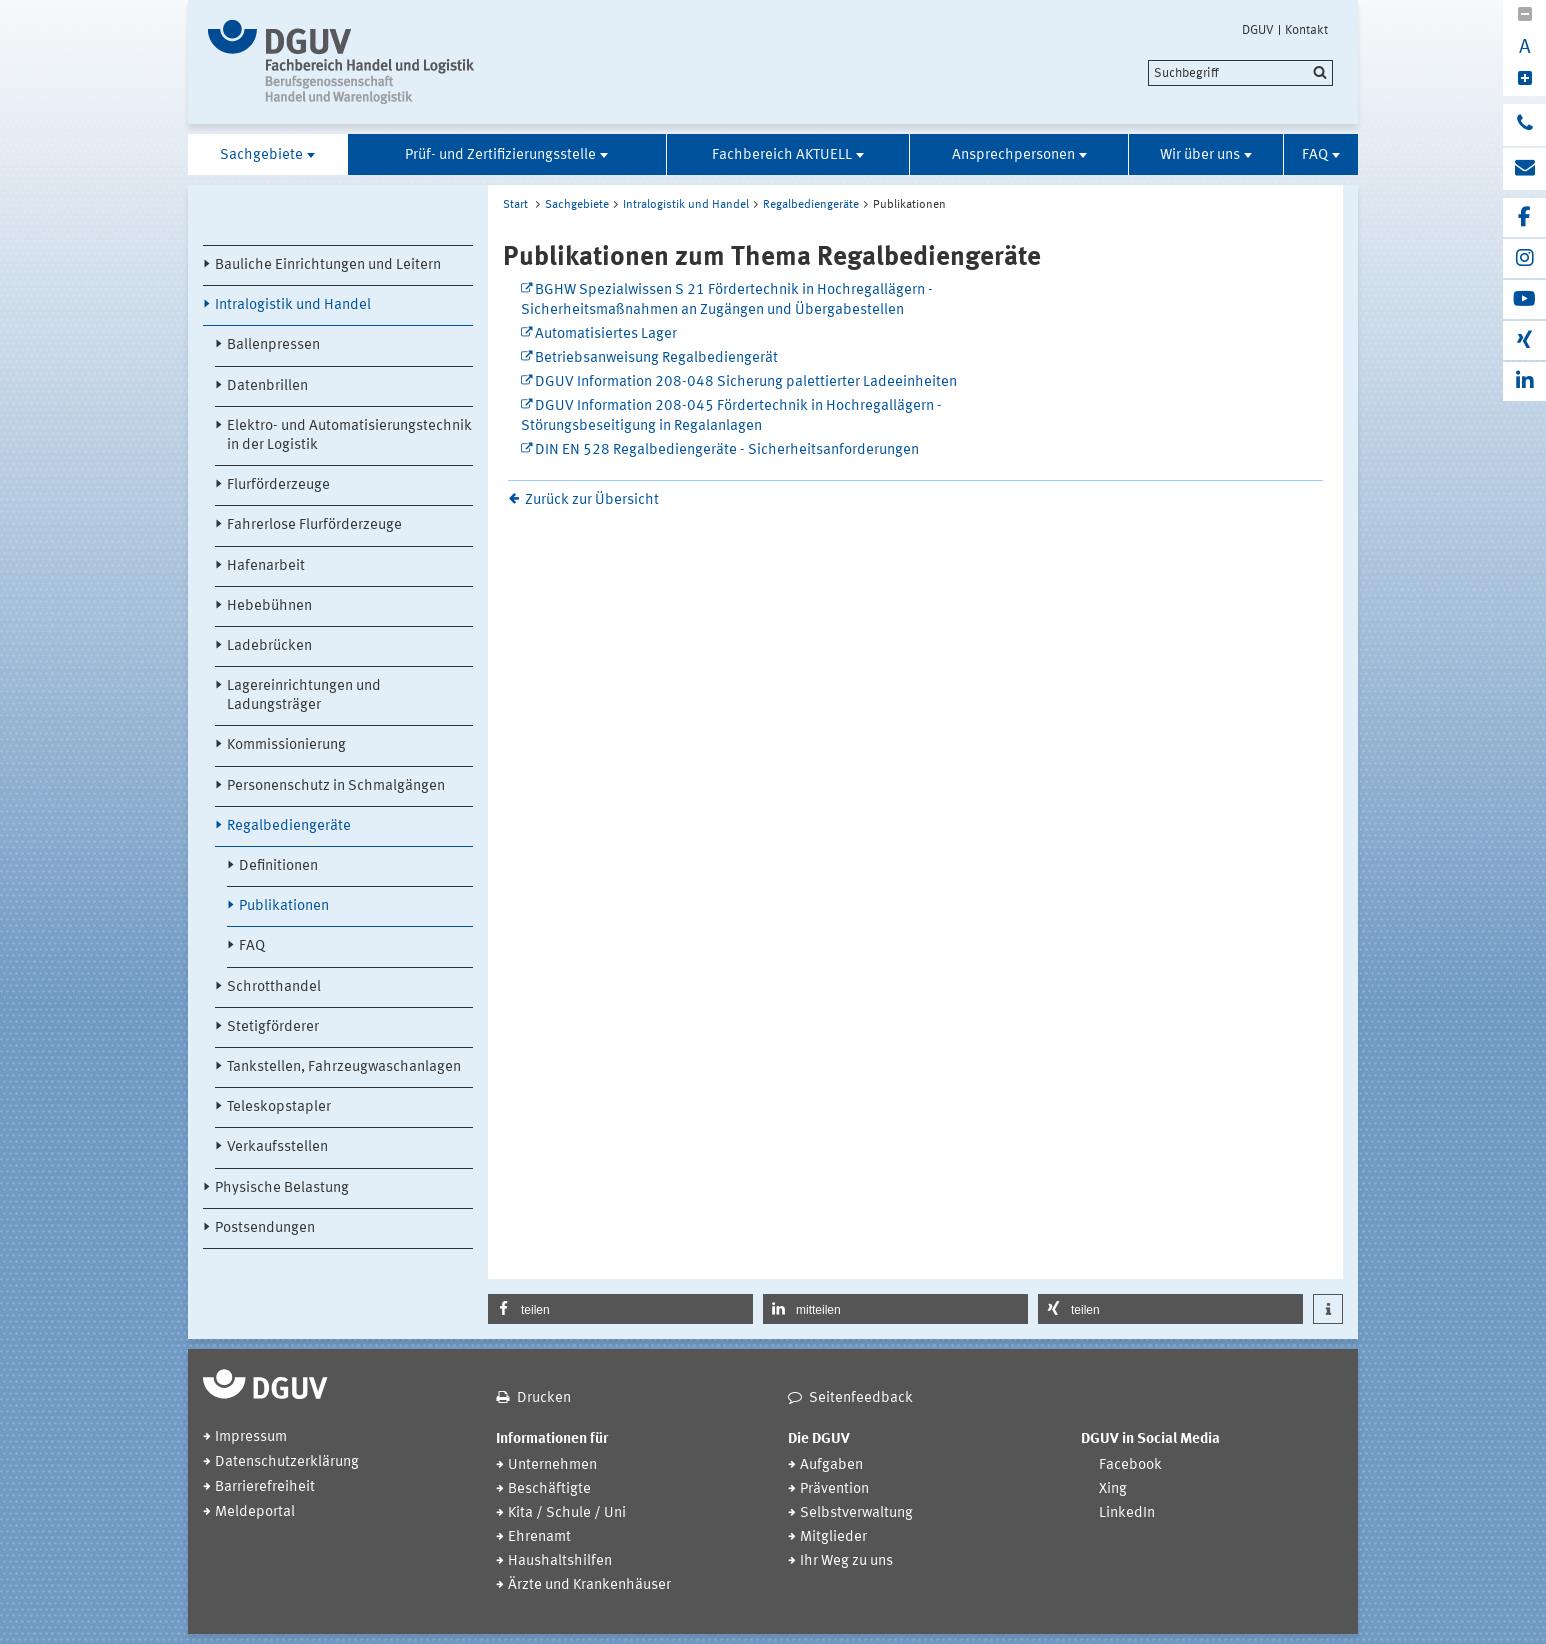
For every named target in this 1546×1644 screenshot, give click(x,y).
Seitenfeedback (861, 1398)
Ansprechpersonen (1013, 155)
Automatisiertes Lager (606, 334)
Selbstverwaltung (856, 1513)
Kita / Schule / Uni (567, 1513)
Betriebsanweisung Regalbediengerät (656, 358)
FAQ (1315, 155)
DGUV (1258, 30)
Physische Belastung (282, 1188)
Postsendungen (265, 1228)
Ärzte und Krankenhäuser (589, 1585)
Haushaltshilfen (560, 1561)
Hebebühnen (269, 606)
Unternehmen (552, 1465)
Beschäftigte (549, 1489)
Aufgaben (831, 1465)
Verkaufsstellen (277, 1147)
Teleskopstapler (279, 1107)
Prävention (834, 1489)
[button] (620, 1309)
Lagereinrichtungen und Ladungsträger (304, 696)
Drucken (544, 1398)
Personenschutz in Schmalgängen (336, 786)
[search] (1240, 73)
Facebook (1130, 1465)
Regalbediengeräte (289, 826)
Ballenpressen (273, 345)
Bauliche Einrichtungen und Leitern (328, 265)
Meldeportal (255, 1512)
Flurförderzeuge (278, 485)
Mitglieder (833, 1537)
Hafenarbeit (266, 566)
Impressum (251, 1437)
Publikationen (284, 906)
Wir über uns (1200, 155)
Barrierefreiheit (265, 1487)
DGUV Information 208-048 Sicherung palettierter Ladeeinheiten (746, 382)
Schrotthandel (274, 987)
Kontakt (1306, 30)
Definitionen (278, 866)
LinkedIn (1127, 1513)
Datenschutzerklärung (287, 1462)
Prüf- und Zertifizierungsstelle (500, 155)
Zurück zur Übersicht (592, 500)
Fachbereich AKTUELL (782, 155)
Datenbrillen (267, 386)
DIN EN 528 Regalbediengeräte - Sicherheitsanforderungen (727, 450)
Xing (1113, 1489)
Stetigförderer (273, 1027)
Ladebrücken (269, 646)
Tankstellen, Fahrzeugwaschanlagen (344, 1067)
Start (515, 205)
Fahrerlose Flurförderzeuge (314, 525)
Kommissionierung (286, 745)
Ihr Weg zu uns (846, 1561)
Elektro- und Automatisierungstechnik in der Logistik (349, 436)
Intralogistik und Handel (293, 305)
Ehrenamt (539, 1537)
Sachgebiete (261, 155)
